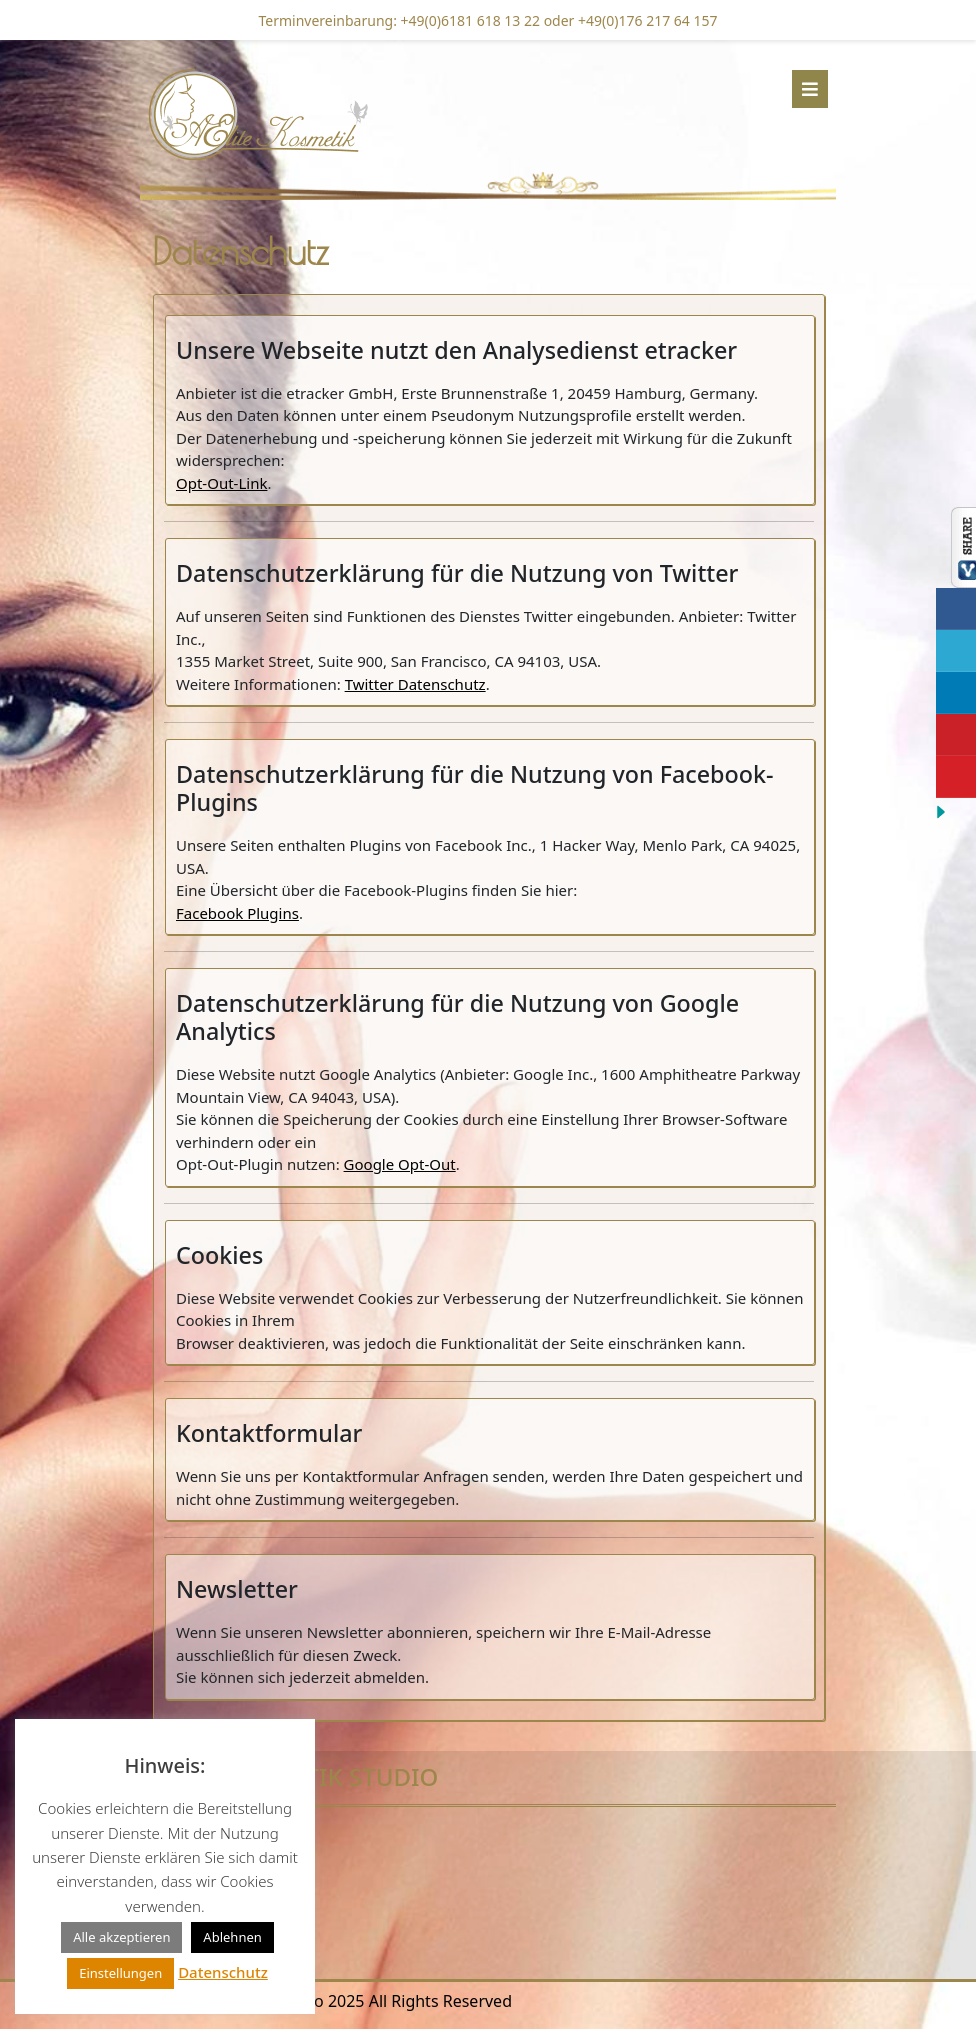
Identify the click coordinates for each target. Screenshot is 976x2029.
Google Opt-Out (400, 1164)
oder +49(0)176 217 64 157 (628, 20)
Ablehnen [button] (232, 1937)
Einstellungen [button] (120, 1973)
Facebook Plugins (237, 913)
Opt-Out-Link (221, 483)
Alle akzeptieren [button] (121, 1937)
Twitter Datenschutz (415, 684)
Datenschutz (223, 1972)
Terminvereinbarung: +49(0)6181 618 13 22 (400, 20)
